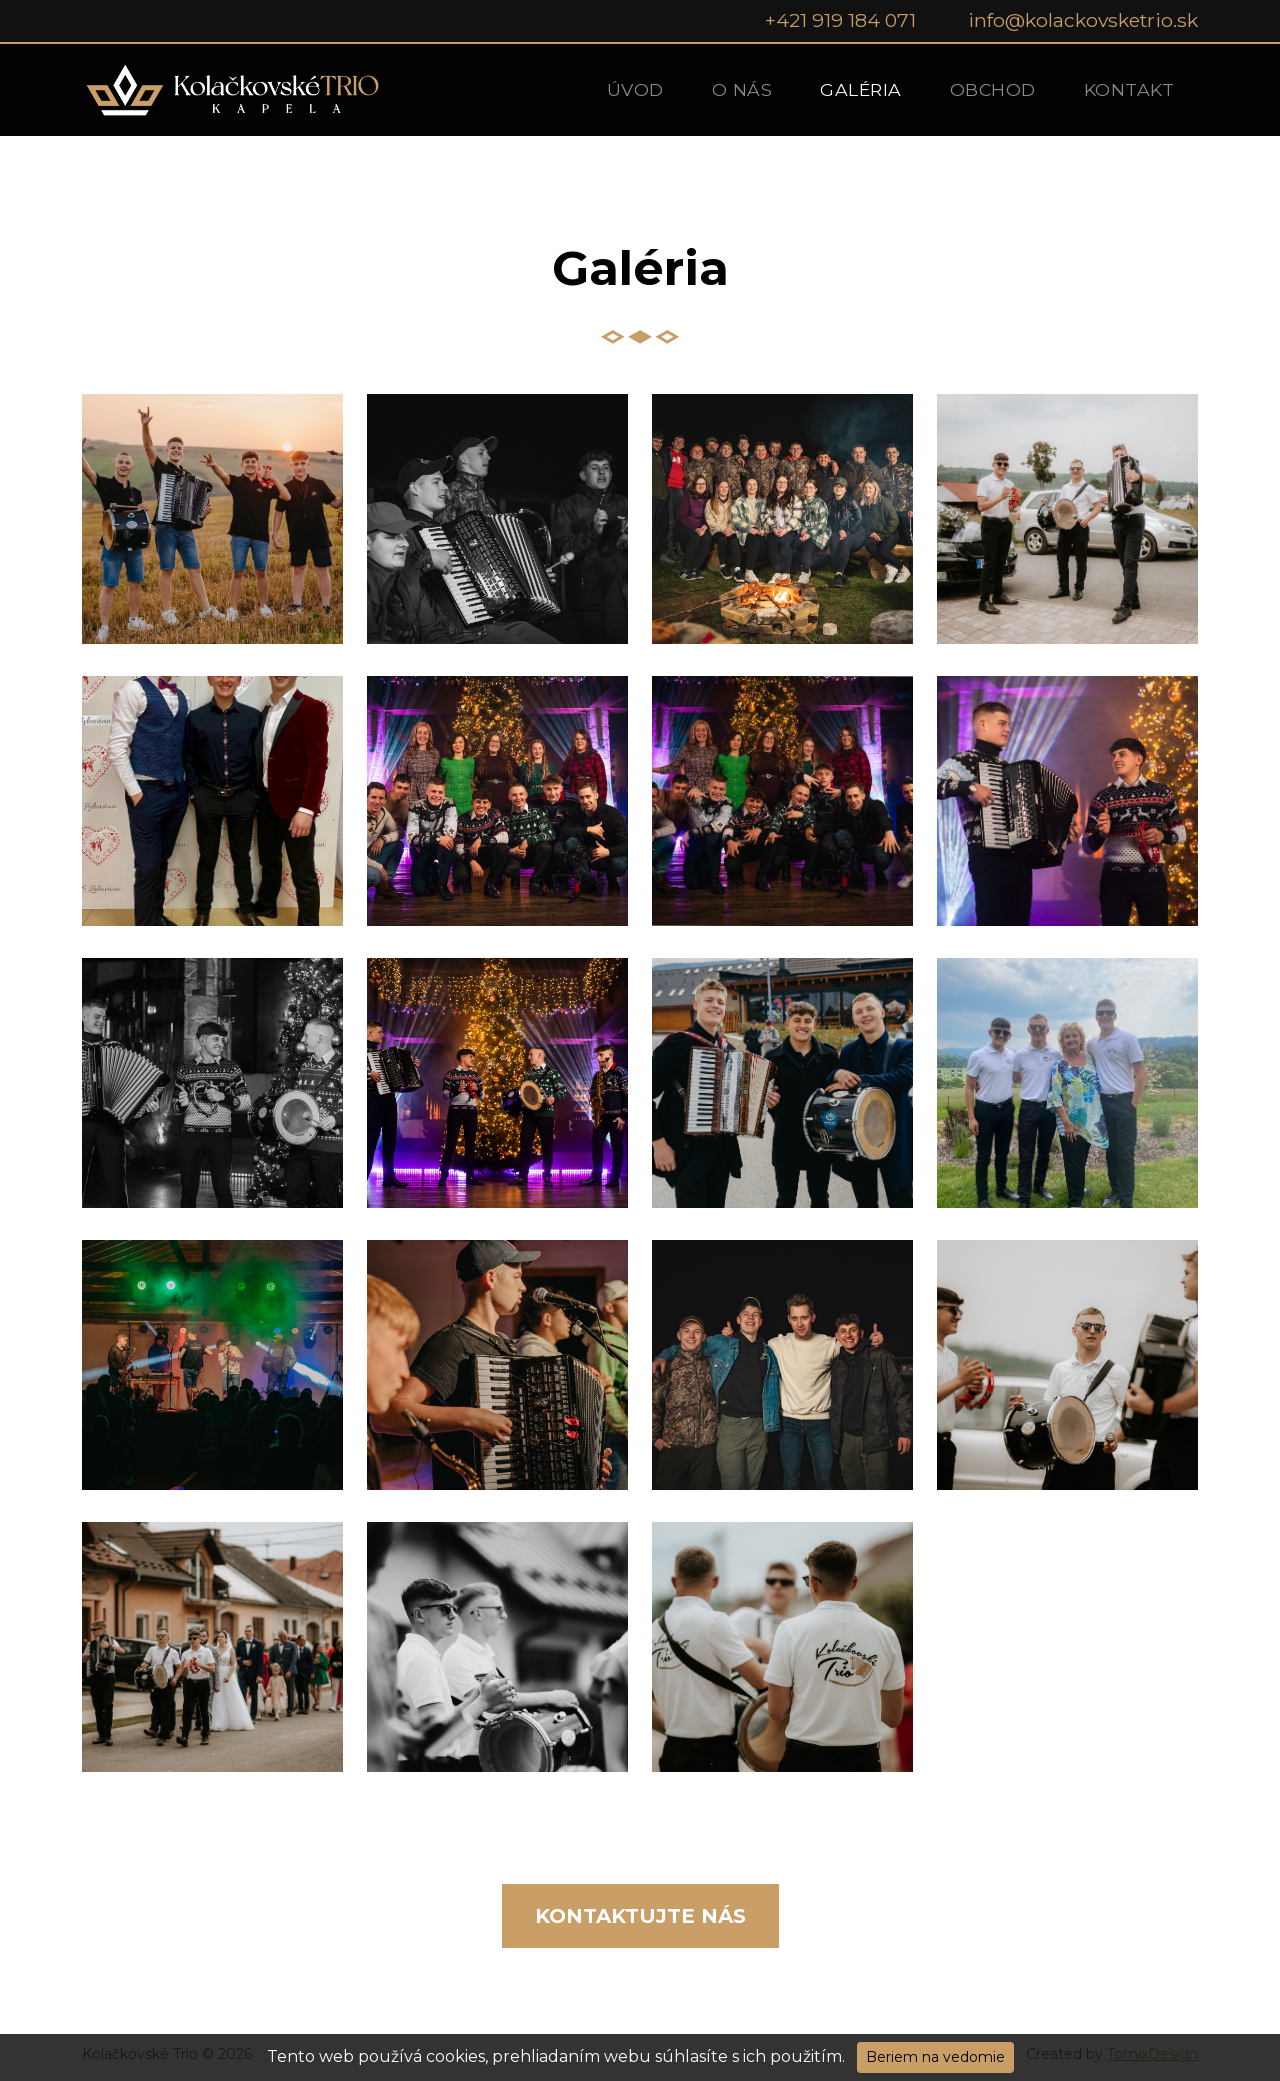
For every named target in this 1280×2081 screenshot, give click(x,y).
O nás (742, 89)
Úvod (635, 89)
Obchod (993, 89)
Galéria (861, 89)
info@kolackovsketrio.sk (1083, 20)
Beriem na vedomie (935, 2057)
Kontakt (1129, 89)
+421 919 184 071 (840, 20)
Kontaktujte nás (640, 1916)
